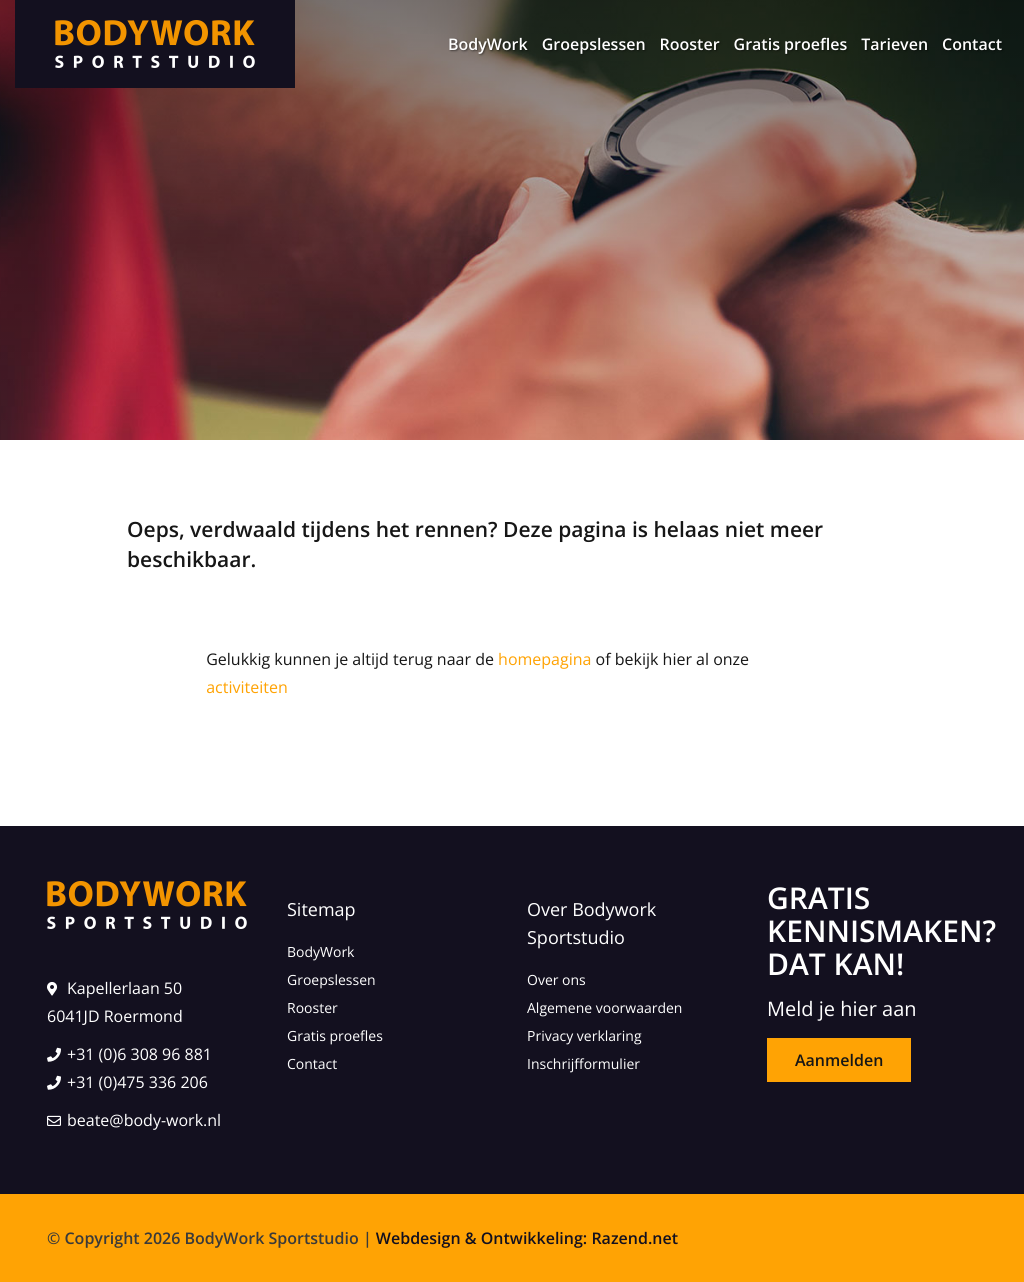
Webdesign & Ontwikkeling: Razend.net (527, 1238)
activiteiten (247, 687)
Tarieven (894, 44)
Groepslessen (594, 44)
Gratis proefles (791, 44)
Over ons (556, 980)
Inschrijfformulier (583, 1064)
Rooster (690, 44)
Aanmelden (839, 1060)
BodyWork (488, 44)
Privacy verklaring (584, 1036)
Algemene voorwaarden (604, 1008)
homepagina (544, 659)
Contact (972, 44)
